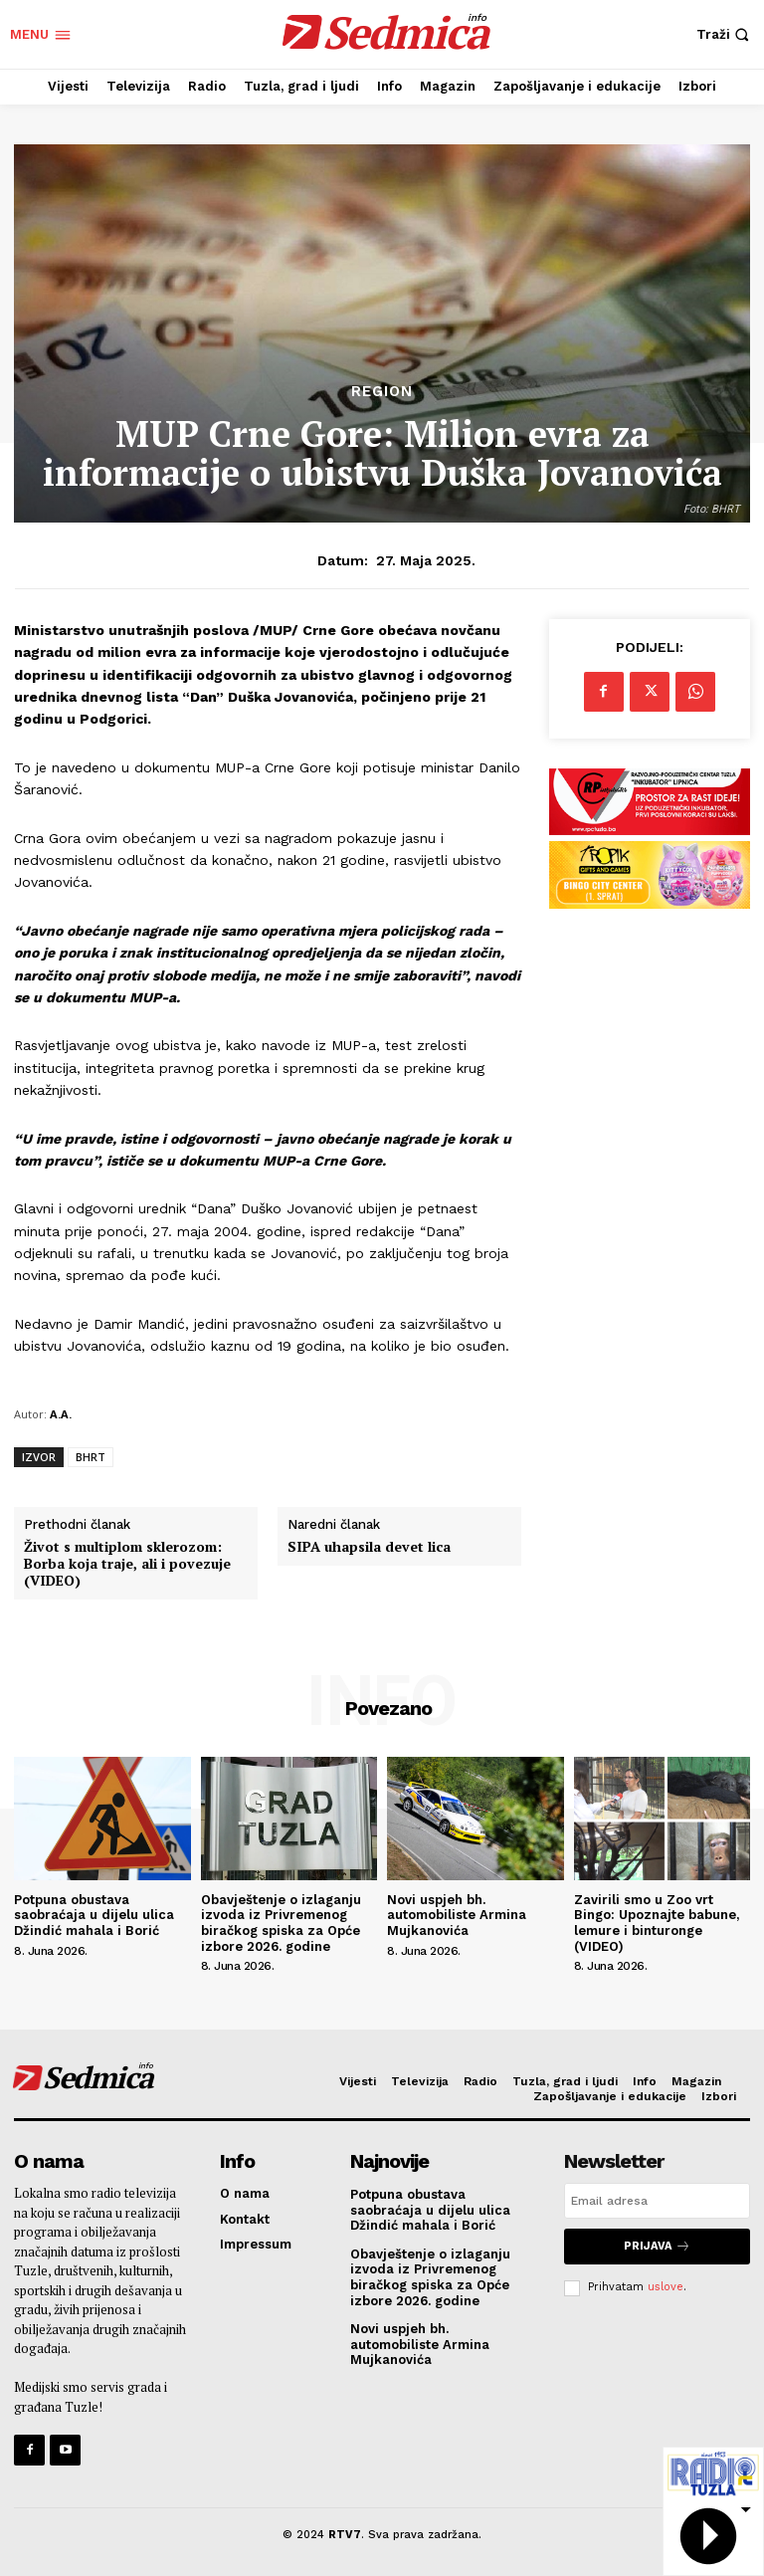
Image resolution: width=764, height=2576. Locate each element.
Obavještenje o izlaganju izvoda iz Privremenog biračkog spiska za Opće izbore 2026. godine (281, 1923)
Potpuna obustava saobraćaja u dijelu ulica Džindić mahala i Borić (94, 1915)
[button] (725, 34)
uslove (665, 2286)
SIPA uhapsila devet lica (369, 1547)
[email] (657, 2201)
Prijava (657, 2246)
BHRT (90, 1456)
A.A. (61, 1413)
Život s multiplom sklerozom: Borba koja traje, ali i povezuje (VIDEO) (127, 1564)
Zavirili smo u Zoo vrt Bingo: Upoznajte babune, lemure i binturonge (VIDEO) (656, 1923)
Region (382, 391)
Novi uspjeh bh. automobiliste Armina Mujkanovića (456, 1915)
